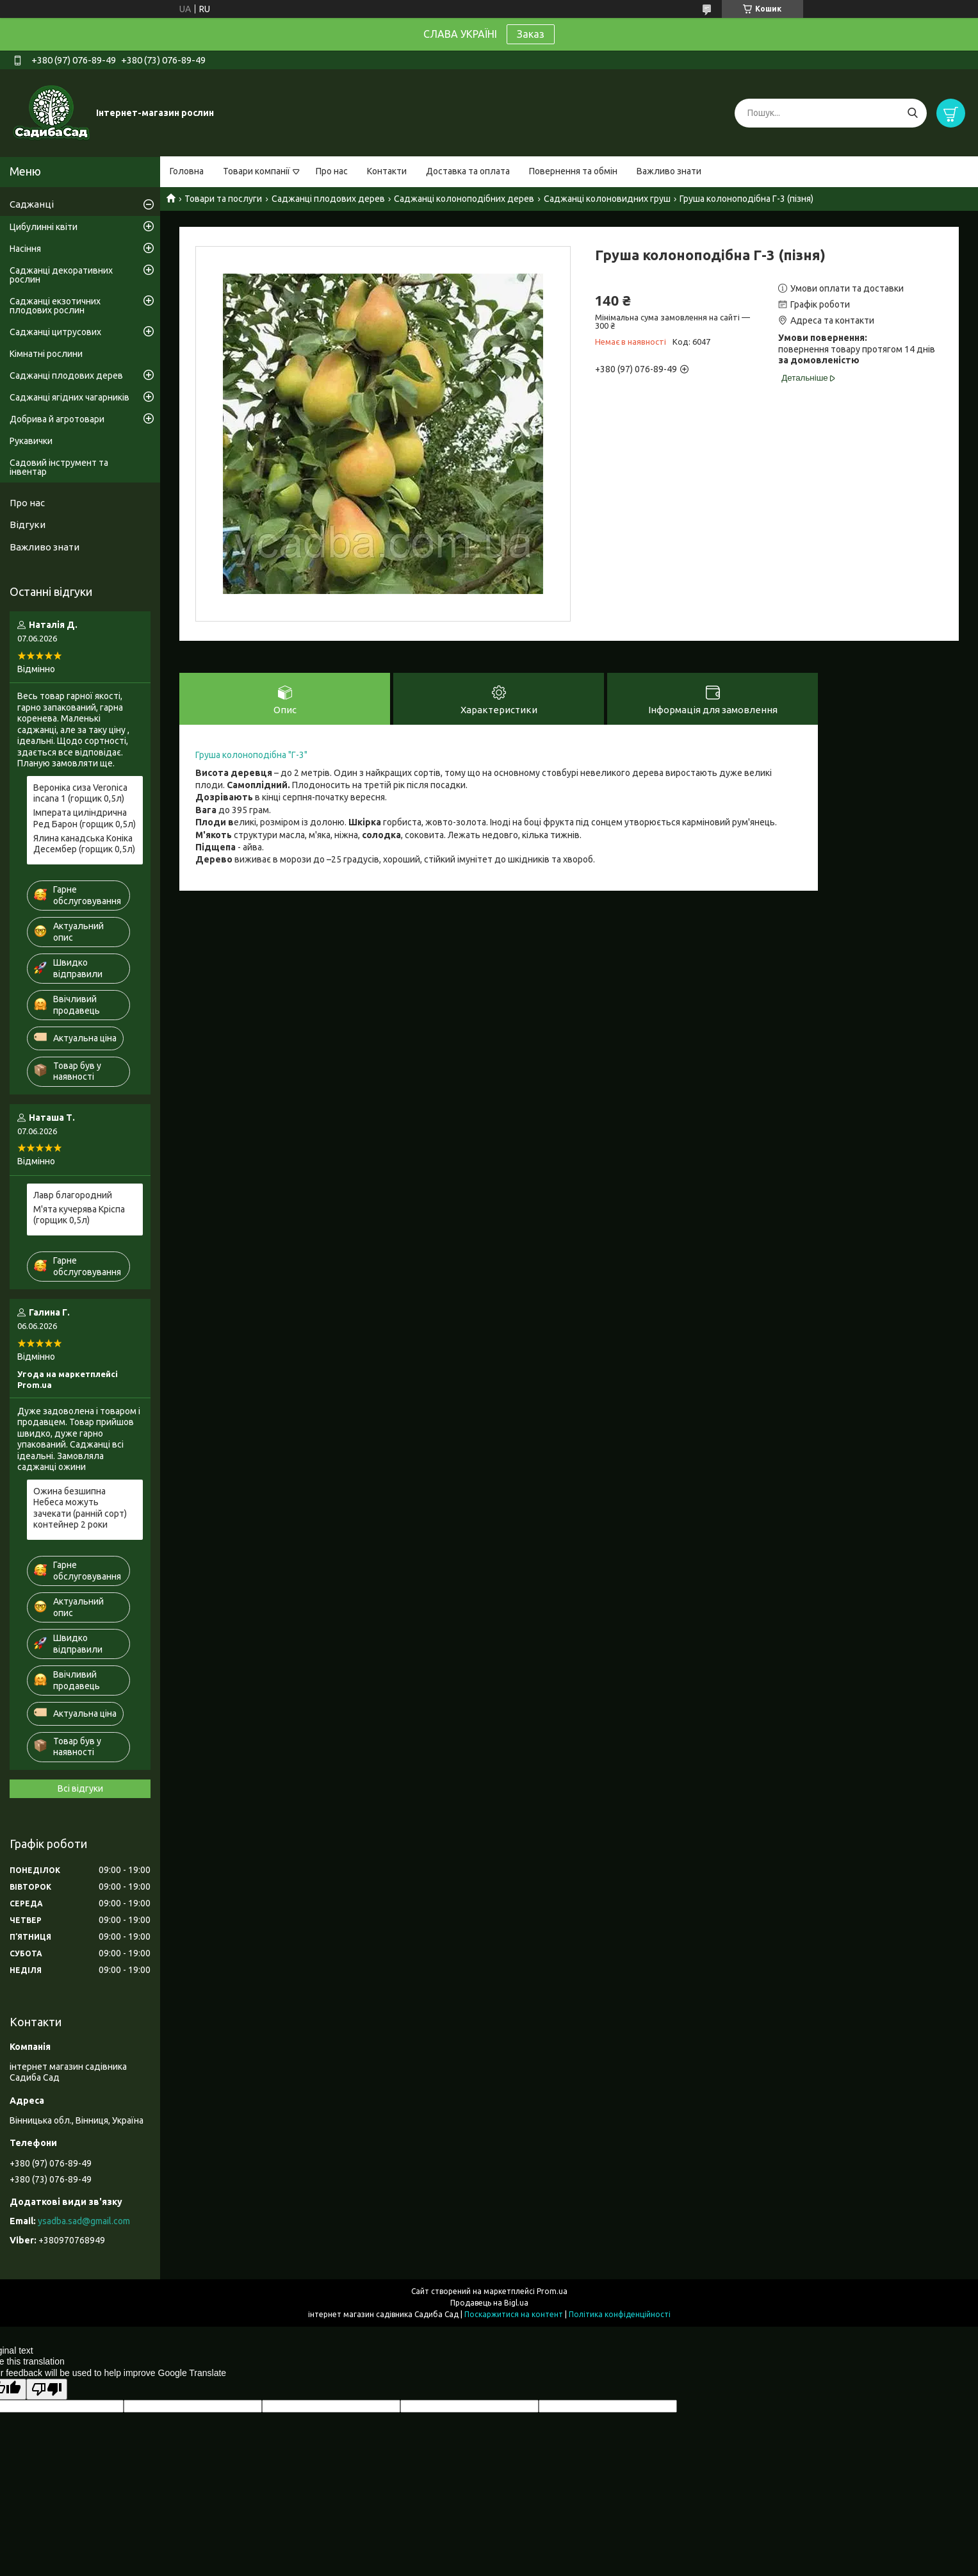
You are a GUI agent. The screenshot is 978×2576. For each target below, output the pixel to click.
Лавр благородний (72, 1195)
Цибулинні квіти (43, 227)
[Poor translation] (46, 2389)
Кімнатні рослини (46, 354)
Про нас (332, 171)
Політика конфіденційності (620, 2314)
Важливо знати (669, 171)
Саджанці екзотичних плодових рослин (55, 305)
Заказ (530, 34)
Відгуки (27, 524)
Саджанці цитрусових (55, 332)
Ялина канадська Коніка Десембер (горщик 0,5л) (84, 844)
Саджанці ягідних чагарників (69, 397)
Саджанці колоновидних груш (607, 199)
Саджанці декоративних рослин (61, 275)
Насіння (25, 249)
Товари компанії (256, 171)
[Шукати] (912, 113)
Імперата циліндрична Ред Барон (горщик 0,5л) (84, 818)
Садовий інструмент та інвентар (59, 467)
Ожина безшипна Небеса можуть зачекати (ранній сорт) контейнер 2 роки (80, 1508)
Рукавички (31, 441)
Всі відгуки (80, 1788)
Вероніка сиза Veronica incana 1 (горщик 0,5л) (80, 793)
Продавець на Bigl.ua (489, 2303)
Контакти (387, 171)
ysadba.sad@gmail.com (84, 2221)
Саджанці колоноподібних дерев (464, 199)
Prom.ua (552, 2291)
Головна (187, 171)
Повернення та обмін (573, 171)
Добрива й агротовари (57, 419)
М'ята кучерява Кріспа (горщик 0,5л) (79, 1215)
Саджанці (32, 204)
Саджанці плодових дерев (328, 199)
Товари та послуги (223, 199)
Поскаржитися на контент (513, 2314)
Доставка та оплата (468, 171)
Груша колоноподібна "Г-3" (251, 755)
